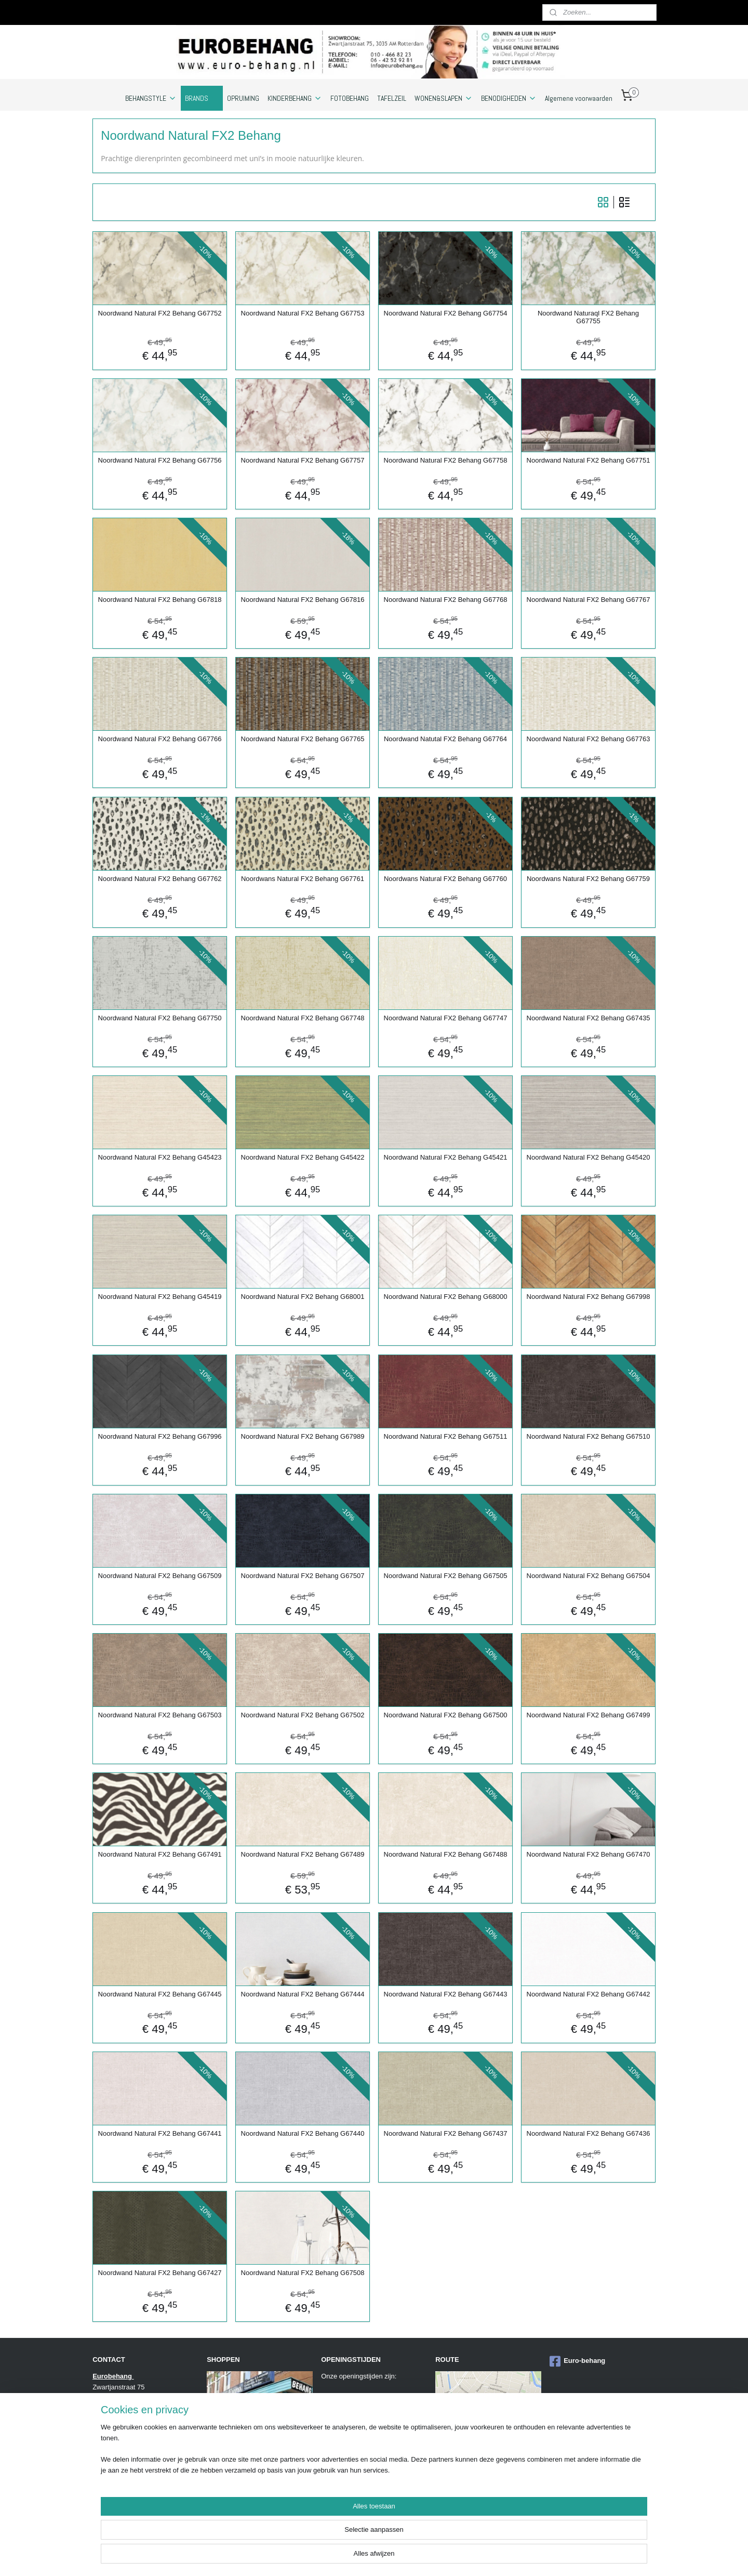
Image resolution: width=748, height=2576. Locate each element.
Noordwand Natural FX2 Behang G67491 (160, 1854)
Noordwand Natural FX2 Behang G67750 (160, 1018)
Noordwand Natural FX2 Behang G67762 (160, 879)
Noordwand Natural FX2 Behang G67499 (588, 1715)
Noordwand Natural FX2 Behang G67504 (588, 1576)
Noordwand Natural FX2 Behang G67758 (445, 460)
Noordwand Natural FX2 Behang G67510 (588, 1436)
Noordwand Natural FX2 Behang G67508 (303, 2273)
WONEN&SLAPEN (444, 98)
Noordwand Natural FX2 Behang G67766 (160, 739)
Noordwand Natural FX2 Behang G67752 (160, 313)
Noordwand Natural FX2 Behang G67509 (160, 1576)
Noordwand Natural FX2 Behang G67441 (160, 2133)
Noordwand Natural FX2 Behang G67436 (588, 2133)
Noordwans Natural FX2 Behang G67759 (588, 879)
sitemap (398, 2557)
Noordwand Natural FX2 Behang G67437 (445, 2133)
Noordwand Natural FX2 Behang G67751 (588, 460)
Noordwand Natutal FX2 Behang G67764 (445, 739)
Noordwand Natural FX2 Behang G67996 (160, 1436)
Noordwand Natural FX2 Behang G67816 (303, 599)
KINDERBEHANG (295, 98)
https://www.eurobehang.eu (133, 2506)
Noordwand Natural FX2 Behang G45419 (160, 1296)
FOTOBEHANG (349, 98)
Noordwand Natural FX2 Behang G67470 (588, 1854)
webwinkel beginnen (450, 2557)
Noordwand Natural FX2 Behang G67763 (588, 739)
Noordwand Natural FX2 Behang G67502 (303, 1715)
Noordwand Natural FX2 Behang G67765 (303, 739)
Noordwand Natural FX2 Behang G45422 (303, 1157)
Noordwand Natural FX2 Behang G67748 (303, 1018)
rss (416, 2557)
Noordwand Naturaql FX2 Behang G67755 (588, 317)
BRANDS (202, 98)
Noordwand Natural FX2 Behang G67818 (160, 599)
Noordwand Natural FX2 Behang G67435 (588, 1018)
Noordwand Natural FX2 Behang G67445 (160, 1994)
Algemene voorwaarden (578, 98)
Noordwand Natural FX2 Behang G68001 (303, 1296)
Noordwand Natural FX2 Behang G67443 (445, 1994)
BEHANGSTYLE (151, 98)
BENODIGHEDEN (509, 98)
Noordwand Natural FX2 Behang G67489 (303, 1854)
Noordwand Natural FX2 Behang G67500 (445, 1715)
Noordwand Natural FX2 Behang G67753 (303, 313)
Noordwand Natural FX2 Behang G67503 (160, 1715)
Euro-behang (577, 2361)
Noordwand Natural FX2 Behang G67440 (303, 2133)
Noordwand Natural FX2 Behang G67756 (160, 460)
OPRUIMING (243, 98)
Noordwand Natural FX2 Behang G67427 (160, 2273)
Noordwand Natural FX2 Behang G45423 (160, 1157)
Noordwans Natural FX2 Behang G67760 (445, 879)
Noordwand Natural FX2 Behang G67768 (445, 599)
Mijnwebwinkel (530, 2557)
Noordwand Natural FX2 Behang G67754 (445, 313)
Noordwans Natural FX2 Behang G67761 (302, 879)
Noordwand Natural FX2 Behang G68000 (445, 1296)
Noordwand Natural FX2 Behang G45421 (445, 1157)
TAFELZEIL (391, 98)
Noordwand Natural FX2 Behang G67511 (445, 1436)
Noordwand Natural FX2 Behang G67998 (588, 1296)
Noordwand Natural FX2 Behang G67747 (445, 1018)
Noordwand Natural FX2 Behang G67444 (303, 1994)
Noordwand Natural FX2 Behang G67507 (303, 1576)
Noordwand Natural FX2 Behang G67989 (303, 1436)
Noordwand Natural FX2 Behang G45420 (588, 1157)
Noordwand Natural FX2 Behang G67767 (588, 599)
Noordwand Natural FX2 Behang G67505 (445, 1576)
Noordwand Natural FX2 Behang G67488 (445, 1854)
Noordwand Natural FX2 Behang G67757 (303, 460)
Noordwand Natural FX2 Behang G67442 (588, 1994)
